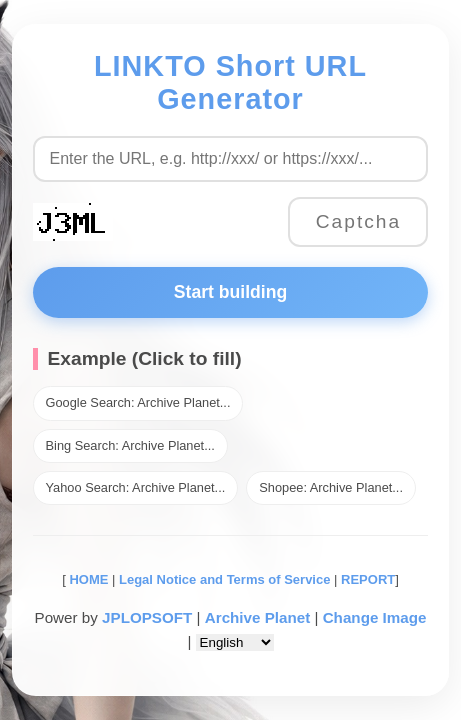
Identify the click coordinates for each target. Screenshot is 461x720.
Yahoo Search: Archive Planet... (136, 487)
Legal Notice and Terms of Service (224, 579)
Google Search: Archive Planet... (138, 402)
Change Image (375, 617)
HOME (87, 579)
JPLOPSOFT (147, 617)
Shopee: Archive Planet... (331, 487)
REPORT (368, 579)
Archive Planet (258, 617)
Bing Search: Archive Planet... (130, 445)
